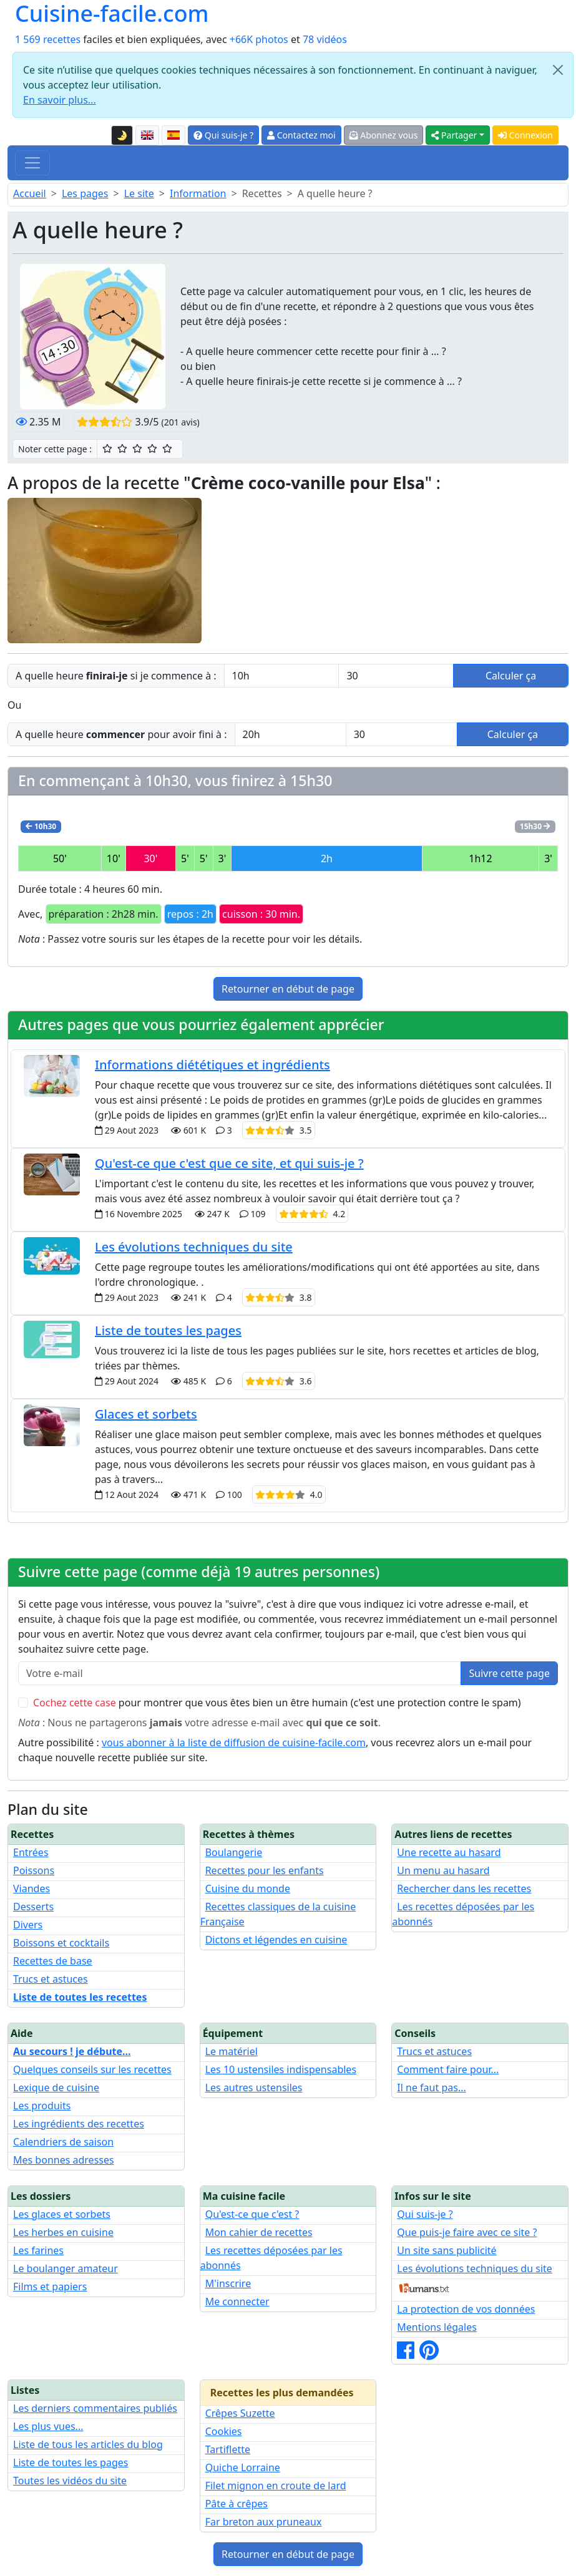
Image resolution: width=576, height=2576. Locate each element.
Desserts (33, 1906)
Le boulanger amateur (65, 2268)
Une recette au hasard (448, 1852)
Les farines (38, 2250)
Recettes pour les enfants (264, 1870)
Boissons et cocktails (61, 1943)
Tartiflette (227, 2449)
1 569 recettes (48, 39)
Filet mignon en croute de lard (275, 2485)
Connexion (525, 135)
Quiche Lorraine (242, 2467)
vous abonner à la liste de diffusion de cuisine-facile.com (234, 1742)
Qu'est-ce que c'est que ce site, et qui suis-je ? (229, 1163)
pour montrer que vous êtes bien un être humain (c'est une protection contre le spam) (277, 1702)
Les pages (85, 193)
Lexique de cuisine (56, 2087)
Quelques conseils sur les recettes (92, 2069)
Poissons (33, 1870)
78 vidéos (325, 39)
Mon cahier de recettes (259, 2232)
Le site (139, 193)
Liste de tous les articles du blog (88, 2444)
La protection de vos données (466, 2309)
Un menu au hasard (443, 1870)
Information (198, 193)
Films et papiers (50, 2286)
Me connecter (237, 2301)
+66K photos (259, 39)
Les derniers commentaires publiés (95, 2408)
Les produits (42, 2105)
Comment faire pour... (448, 2069)
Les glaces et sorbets (61, 2214)
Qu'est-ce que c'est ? (252, 2214)
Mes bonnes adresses (63, 2160)
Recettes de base (52, 1961)
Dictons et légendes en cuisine (276, 1940)
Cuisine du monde (247, 1888)
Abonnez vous (383, 135)
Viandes (31, 1888)
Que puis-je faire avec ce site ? (467, 2232)
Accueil (29, 193)
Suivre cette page (509, 1673)
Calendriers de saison (63, 2142)
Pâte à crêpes (236, 2503)
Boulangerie (234, 1852)
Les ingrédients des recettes (78, 2124)
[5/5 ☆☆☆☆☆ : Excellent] (167, 448)
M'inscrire (228, 2283)
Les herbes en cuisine (63, 2232)
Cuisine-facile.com (111, 13)
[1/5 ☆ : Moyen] (107, 448)
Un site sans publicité (446, 2250)
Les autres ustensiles (254, 2087)
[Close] (558, 69)
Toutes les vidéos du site (70, 2480)
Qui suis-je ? (223, 135)
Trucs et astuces (50, 1979)
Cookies (223, 2431)
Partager (454, 135)
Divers (27, 1925)
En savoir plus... (59, 100)
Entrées (31, 1852)
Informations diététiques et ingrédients (212, 1064)
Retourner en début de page (288, 989)
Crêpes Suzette (240, 2413)
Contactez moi (301, 135)
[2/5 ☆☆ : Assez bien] (122, 448)
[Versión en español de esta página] (173, 135)
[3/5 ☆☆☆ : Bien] (137, 448)
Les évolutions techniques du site (194, 1246)
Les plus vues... (48, 2426)
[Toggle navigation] (32, 162)
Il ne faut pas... (431, 2087)
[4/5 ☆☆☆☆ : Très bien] (152, 448)
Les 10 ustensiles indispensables (280, 2069)
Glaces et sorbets (146, 1414)
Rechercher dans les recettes (464, 1888)
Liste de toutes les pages (168, 1330)
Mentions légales (437, 2327)
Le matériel (231, 2051)
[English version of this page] (147, 135)
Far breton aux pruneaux (263, 2522)
